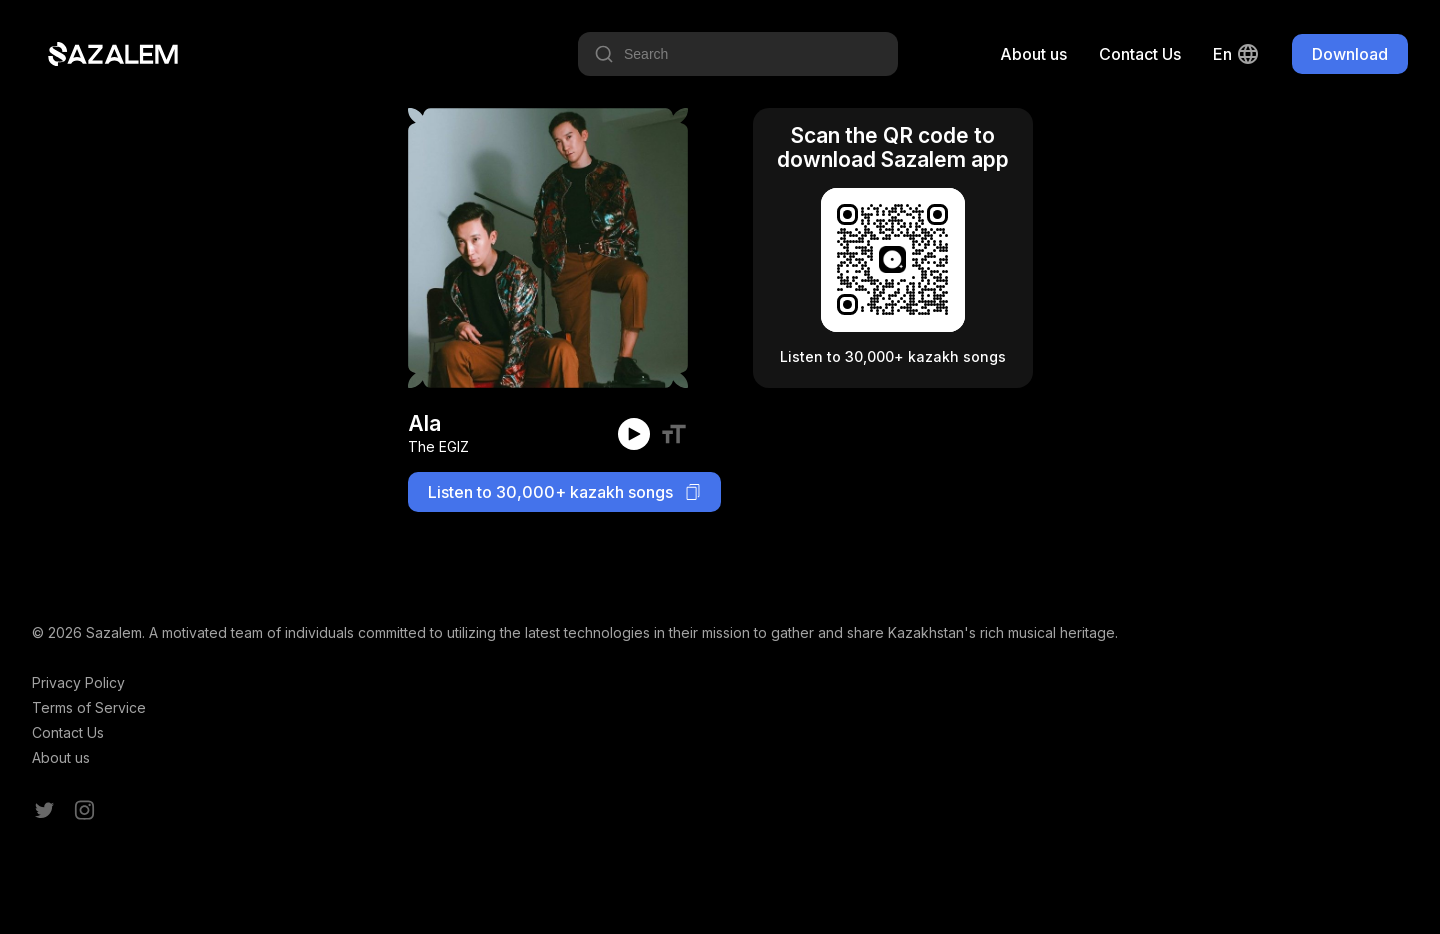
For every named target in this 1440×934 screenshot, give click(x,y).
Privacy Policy (78, 682)
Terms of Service (89, 707)
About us (1033, 54)
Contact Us (1140, 54)
